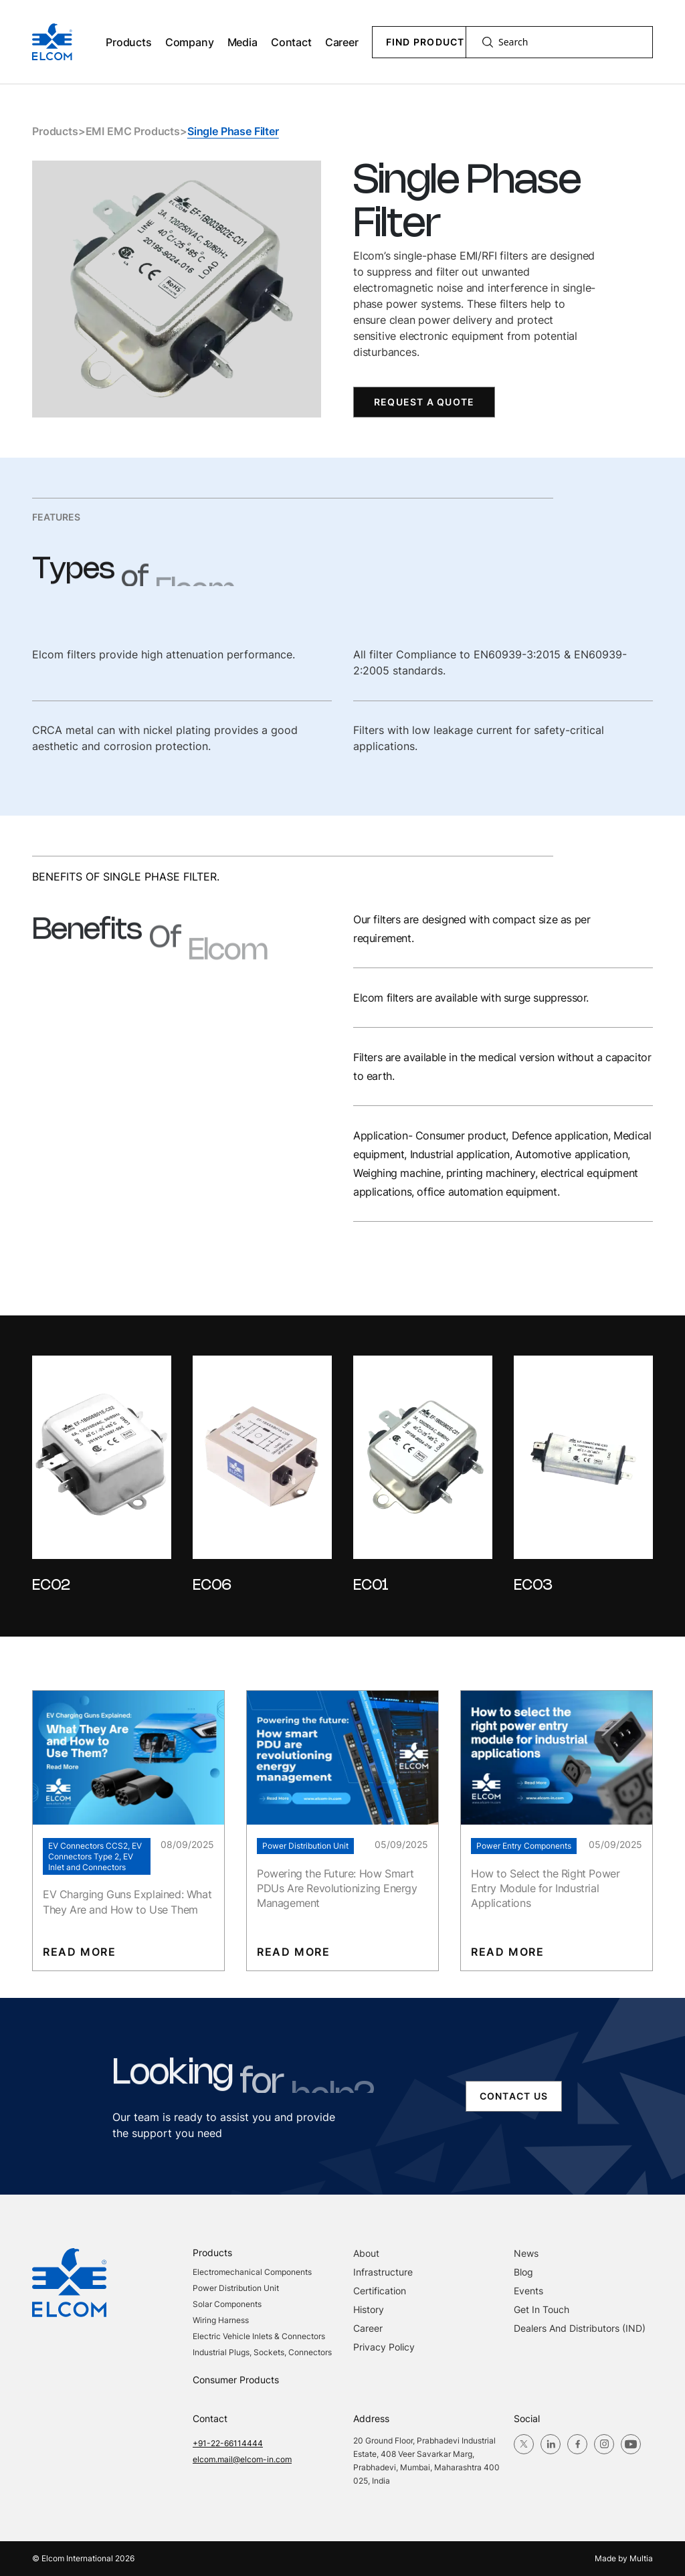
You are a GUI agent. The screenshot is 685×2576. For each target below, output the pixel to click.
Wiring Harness (221, 2320)
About (366, 2253)
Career (342, 42)
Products (129, 42)
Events (528, 2290)
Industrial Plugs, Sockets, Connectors (262, 2352)
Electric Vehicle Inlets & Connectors (259, 2336)
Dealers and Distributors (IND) (580, 2328)
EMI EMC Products (133, 131)
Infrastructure (383, 2272)
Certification (379, 2290)
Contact (291, 42)
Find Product (425, 42)
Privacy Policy (384, 2347)
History (368, 2309)
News (526, 2253)
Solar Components (227, 2304)
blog (523, 2272)
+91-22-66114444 (228, 2443)
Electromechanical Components (252, 2272)
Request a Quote (424, 401)
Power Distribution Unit (236, 2288)
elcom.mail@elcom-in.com (242, 2459)
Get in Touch (541, 2309)
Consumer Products (236, 2379)
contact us (514, 2096)
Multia (641, 2558)
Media (242, 42)
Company (189, 42)
